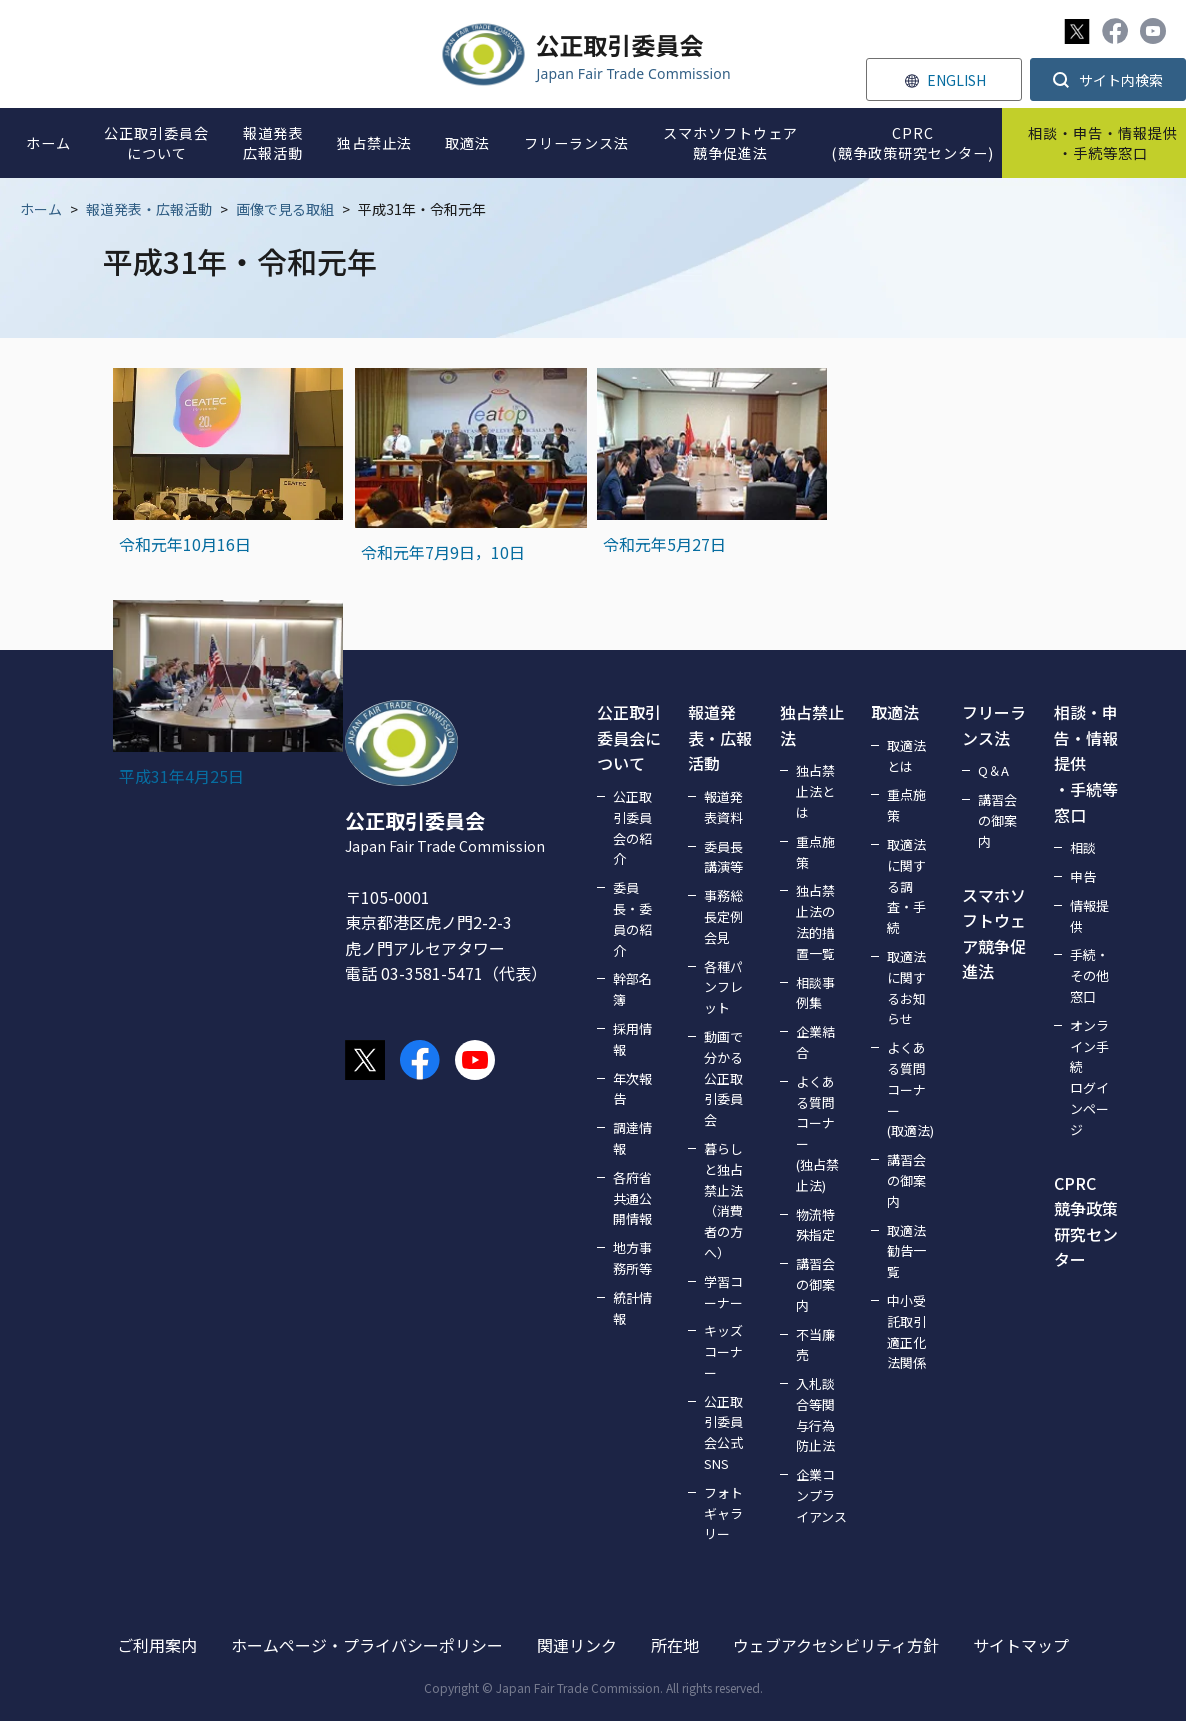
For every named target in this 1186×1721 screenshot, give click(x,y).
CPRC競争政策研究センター (1086, 1221)
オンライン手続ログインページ (1089, 1077)
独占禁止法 (812, 725)
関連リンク (577, 1645)
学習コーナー (723, 1292)
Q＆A (993, 770)
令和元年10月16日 (185, 544)
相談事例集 (815, 993)
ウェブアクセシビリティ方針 (836, 1645)
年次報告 (632, 1089)
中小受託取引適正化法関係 (906, 1331)
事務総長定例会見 (723, 916)
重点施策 (815, 852)
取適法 (895, 712)
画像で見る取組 (285, 209)
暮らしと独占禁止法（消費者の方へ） (723, 1200)
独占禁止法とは (815, 791)
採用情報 (632, 1039)
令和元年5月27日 (664, 544)
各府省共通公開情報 (632, 1198)
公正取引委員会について (629, 737)
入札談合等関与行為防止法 (815, 1414)
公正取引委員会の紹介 (632, 827)
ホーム (41, 209)
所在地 (675, 1645)
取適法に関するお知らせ (906, 987)
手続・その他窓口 (1089, 975)
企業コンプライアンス (821, 1495)
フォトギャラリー (723, 1513)
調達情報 (632, 1138)
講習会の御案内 (815, 1284)
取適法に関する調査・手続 (906, 886)
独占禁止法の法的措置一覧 (815, 921)
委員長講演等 (723, 857)
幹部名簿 (632, 989)
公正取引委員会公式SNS (723, 1432)
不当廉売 (815, 1345)
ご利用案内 (157, 1645)
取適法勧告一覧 (906, 1251)
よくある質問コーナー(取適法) (910, 1089)
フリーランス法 (994, 725)
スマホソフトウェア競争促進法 (994, 933)
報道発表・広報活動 (149, 209)
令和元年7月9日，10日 (443, 552)
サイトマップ (1021, 1645)
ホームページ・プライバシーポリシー (367, 1645)
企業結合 (815, 1042)
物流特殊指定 (815, 1225)
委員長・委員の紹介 (632, 918)
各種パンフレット (723, 987)
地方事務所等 (632, 1258)
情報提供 (1089, 916)
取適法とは (906, 756)
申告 (1083, 876)
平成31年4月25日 (181, 776)
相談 (1083, 847)
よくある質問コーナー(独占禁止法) (817, 1133)
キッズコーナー (723, 1351)
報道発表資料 (723, 807)
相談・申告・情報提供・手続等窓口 (1086, 763)
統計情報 (632, 1308)
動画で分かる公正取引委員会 (723, 1078)
